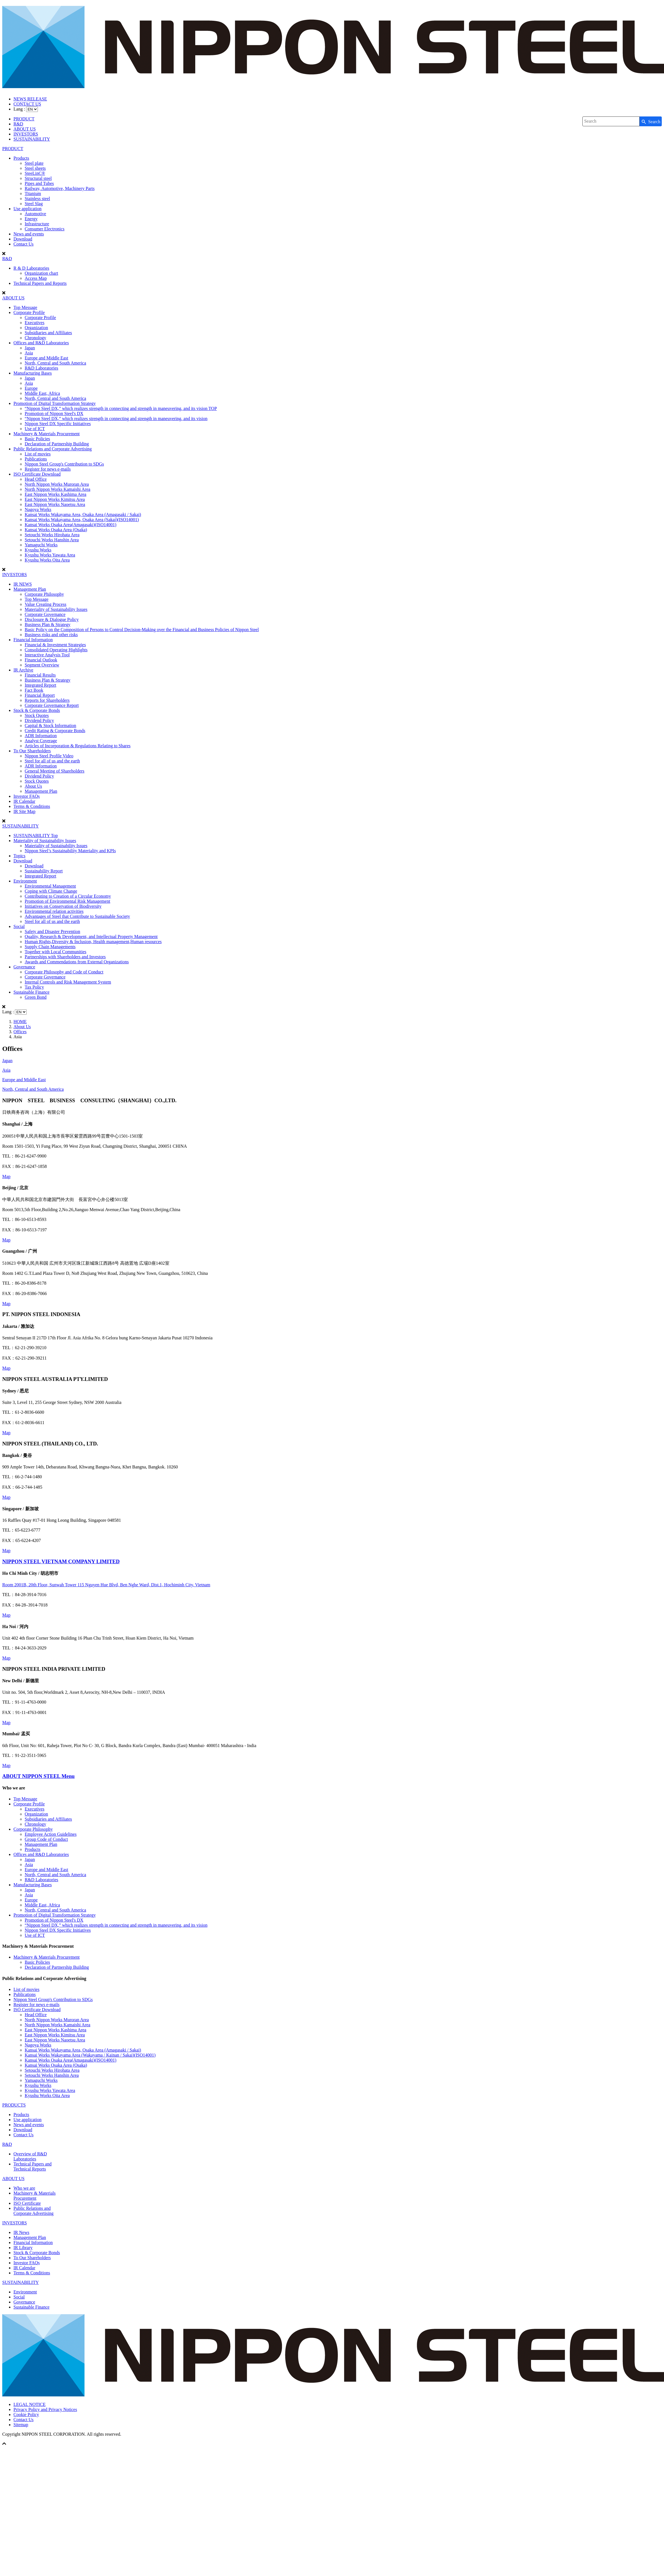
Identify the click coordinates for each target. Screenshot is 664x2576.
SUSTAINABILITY (31, 139)
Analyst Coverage (41, 740)
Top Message (25, 307)
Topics (19, 855)
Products (21, 158)
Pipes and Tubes (39, 183)
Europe (31, 388)
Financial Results (40, 675)
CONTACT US (27, 104)
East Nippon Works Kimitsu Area (55, 499)
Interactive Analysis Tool (47, 654)
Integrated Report (40, 685)
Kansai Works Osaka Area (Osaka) (56, 529)
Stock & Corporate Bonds (36, 710)
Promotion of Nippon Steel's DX (54, 413)
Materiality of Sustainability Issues (56, 609)
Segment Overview (42, 665)
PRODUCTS (14, 2105)
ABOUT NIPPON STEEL (38, 1776)
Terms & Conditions (31, 806)
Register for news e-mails (48, 469)
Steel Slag (34, 203)
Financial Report (40, 695)
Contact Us (23, 244)
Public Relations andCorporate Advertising (33, 2211)
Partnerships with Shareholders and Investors (65, 956)
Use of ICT (35, 428)
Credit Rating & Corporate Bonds (55, 730)
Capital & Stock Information (50, 725)
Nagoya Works (38, 509)
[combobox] (611, 121)
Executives (34, 322)
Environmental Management (50, 886)
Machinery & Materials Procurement (46, 433)
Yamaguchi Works (41, 544)
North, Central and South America (55, 363)
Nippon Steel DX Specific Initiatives (58, 423)
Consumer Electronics (45, 228)
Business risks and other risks (51, 634)
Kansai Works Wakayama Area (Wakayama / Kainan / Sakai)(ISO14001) (90, 2055)
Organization (36, 327)
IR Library (23, 2247)
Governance (24, 966)
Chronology (35, 337)
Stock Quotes (37, 715)
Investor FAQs (26, 796)
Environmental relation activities (54, 911)
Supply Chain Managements (50, 946)
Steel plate (34, 163)
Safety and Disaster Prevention (52, 931)
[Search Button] (651, 121)
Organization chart (41, 273)
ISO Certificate (27, 2203)
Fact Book (34, 690)
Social (19, 926)
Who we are (24, 2188)
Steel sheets (35, 168)
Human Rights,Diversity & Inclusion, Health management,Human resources (93, 941)
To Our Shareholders (32, 750)
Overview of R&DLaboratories (30, 2156)
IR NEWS (22, 584)
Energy (31, 218)
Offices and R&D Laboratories (41, 342)
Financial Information (33, 639)
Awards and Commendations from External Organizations (77, 961)
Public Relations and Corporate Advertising (52, 448)
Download (22, 239)
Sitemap (20, 2424)
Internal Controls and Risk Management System (68, 982)
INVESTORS (25, 134)
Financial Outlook (41, 659)
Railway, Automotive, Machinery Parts (60, 188)
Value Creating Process (45, 604)
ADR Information (41, 735)
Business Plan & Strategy (47, 624)
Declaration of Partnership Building (57, 443)
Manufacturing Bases (32, 373)
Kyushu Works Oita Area (47, 560)
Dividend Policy (39, 720)
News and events (28, 234)
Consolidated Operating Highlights (56, 649)
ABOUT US (24, 129)
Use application (27, 208)
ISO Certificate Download (37, 474)
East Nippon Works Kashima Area (55, 494)
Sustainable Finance (31, 992)
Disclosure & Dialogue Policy (52, 619)
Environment (25, 881)
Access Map (36, 278)
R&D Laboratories (41, 368)
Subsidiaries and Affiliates (48, 332)
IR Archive (23, 670)
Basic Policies (37, 438)
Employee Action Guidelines (51, 1834)
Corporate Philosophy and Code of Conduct (64, 972)
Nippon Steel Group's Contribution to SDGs (64, 464)
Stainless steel (37, 198)
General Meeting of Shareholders (54, 771)
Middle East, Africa (42, 393)
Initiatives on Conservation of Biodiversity (63, 906)
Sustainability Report (44, 870)
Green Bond (36, 997)
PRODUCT (24, 118)
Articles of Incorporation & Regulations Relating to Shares (77, 745)
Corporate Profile (29, 312)
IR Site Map (24, 811)
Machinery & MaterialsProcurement (34, 2196)
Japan (30, 347)
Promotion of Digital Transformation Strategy (54, 403)
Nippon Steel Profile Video (49, 755)
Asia (29, 352)
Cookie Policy (26, 2414)
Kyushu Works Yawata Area (50, 555)
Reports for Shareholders (47, 700)
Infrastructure (37, 223)
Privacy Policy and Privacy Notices (45, 2409)
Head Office (36, 479)
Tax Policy (34, 987)
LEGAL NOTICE (29, 2404)
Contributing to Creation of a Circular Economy (68, 896)
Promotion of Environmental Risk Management (67, 901)
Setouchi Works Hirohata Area (52, 534)
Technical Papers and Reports (39, 283)
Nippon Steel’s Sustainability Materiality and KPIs (70, 850)
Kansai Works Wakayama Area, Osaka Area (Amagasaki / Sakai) (83, 514)
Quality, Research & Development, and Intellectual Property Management (91, 936)
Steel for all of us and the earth (52, 760)
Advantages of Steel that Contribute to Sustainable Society (77, 916)
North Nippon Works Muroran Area (57, 484)
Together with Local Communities (55, 951)
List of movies (37, 454)
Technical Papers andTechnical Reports (32, 2166)
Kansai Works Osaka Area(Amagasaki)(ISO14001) (70, 524)
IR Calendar (24, 801)
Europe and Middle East (46, 358)
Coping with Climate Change (51, 891)
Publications (36, 459)
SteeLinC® (35, 173)
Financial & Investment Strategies (55, 644)
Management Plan (29, 589)
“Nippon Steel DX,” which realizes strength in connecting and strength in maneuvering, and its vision (116, 418)
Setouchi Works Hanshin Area (52, 539)
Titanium (33, 193)
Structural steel (38, 178)
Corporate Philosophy (44, 594)
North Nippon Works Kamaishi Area (57, 489)
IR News (21, 2232)
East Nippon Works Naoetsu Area (55, 504)
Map (6, 1176)
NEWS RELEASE (30, 99)
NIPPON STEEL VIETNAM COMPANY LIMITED (61, 1561)
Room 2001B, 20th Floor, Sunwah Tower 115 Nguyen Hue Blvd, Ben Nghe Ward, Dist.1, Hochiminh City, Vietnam (106, 1584)
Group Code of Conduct (46, 1839)
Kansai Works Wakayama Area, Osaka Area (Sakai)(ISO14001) (82, 519)
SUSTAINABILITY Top (35, 835)
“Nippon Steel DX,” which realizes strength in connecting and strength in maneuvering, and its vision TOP (121, 408)
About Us (33, 786)
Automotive (35, 213)
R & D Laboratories (31, 268)
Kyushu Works (38, 549)
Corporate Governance (45, 614)
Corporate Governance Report (52, 705)
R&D (18, 124)
